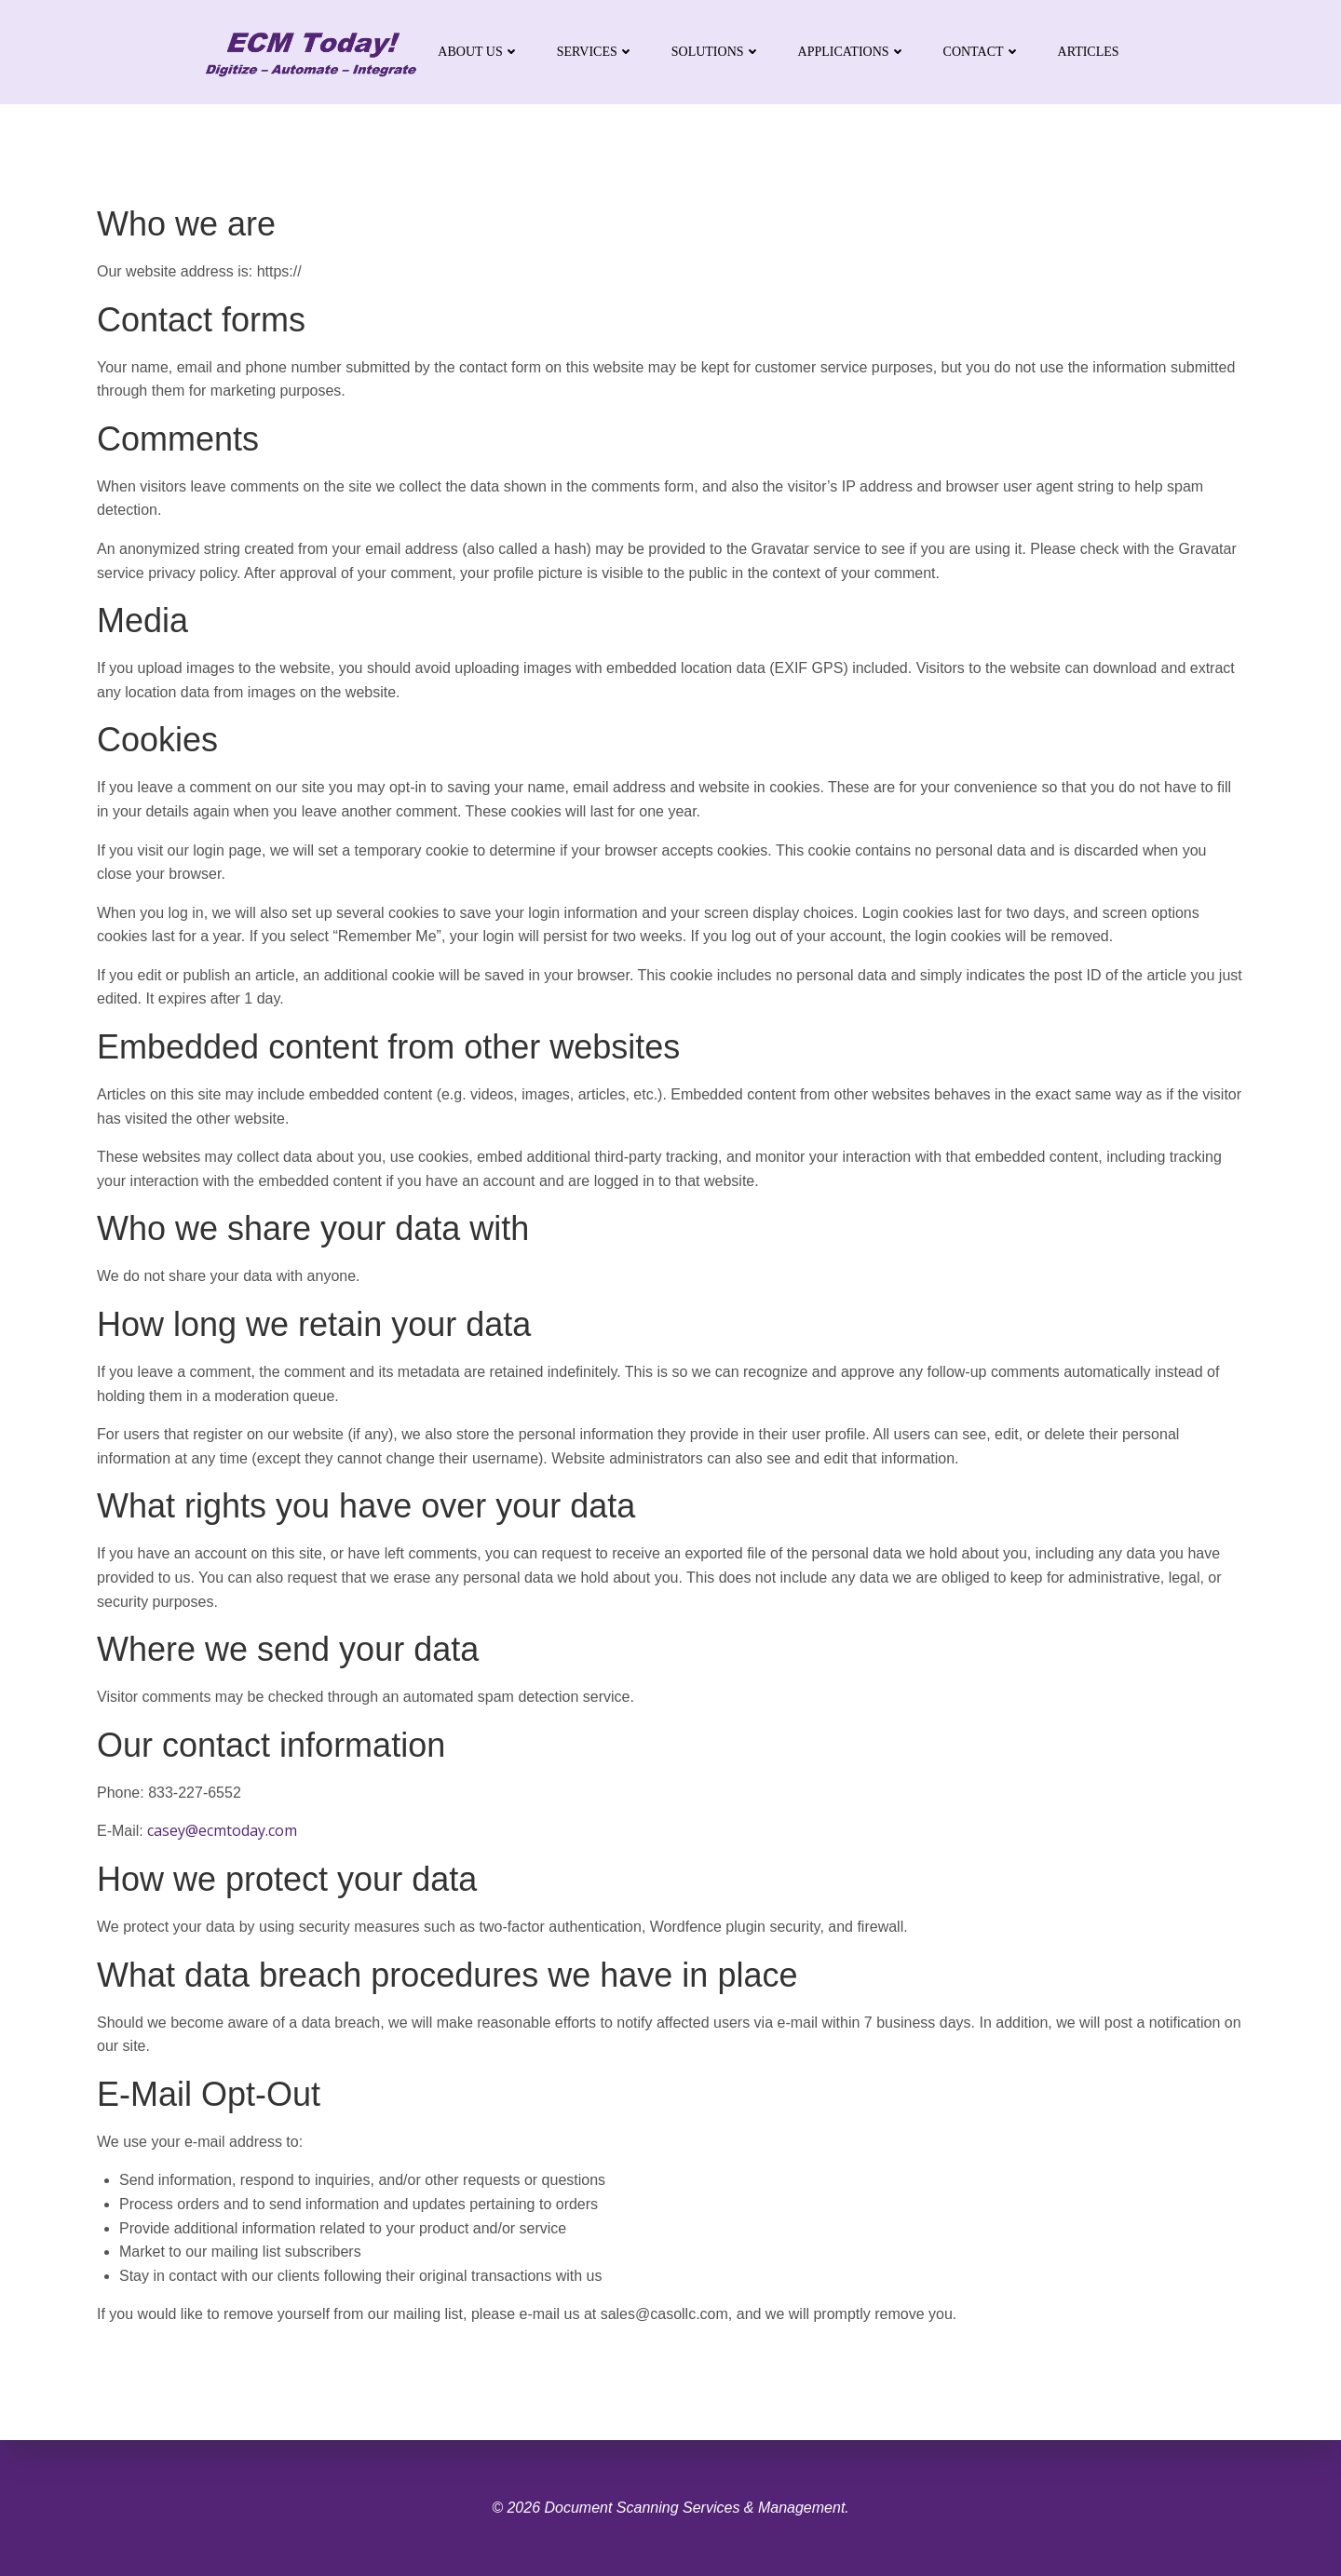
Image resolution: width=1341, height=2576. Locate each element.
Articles (1088, 52)
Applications (852, 52)
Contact (982, 52)
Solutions (716, 52)
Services (595, 52)
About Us (478, 52)
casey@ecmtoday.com (222, 1830)
